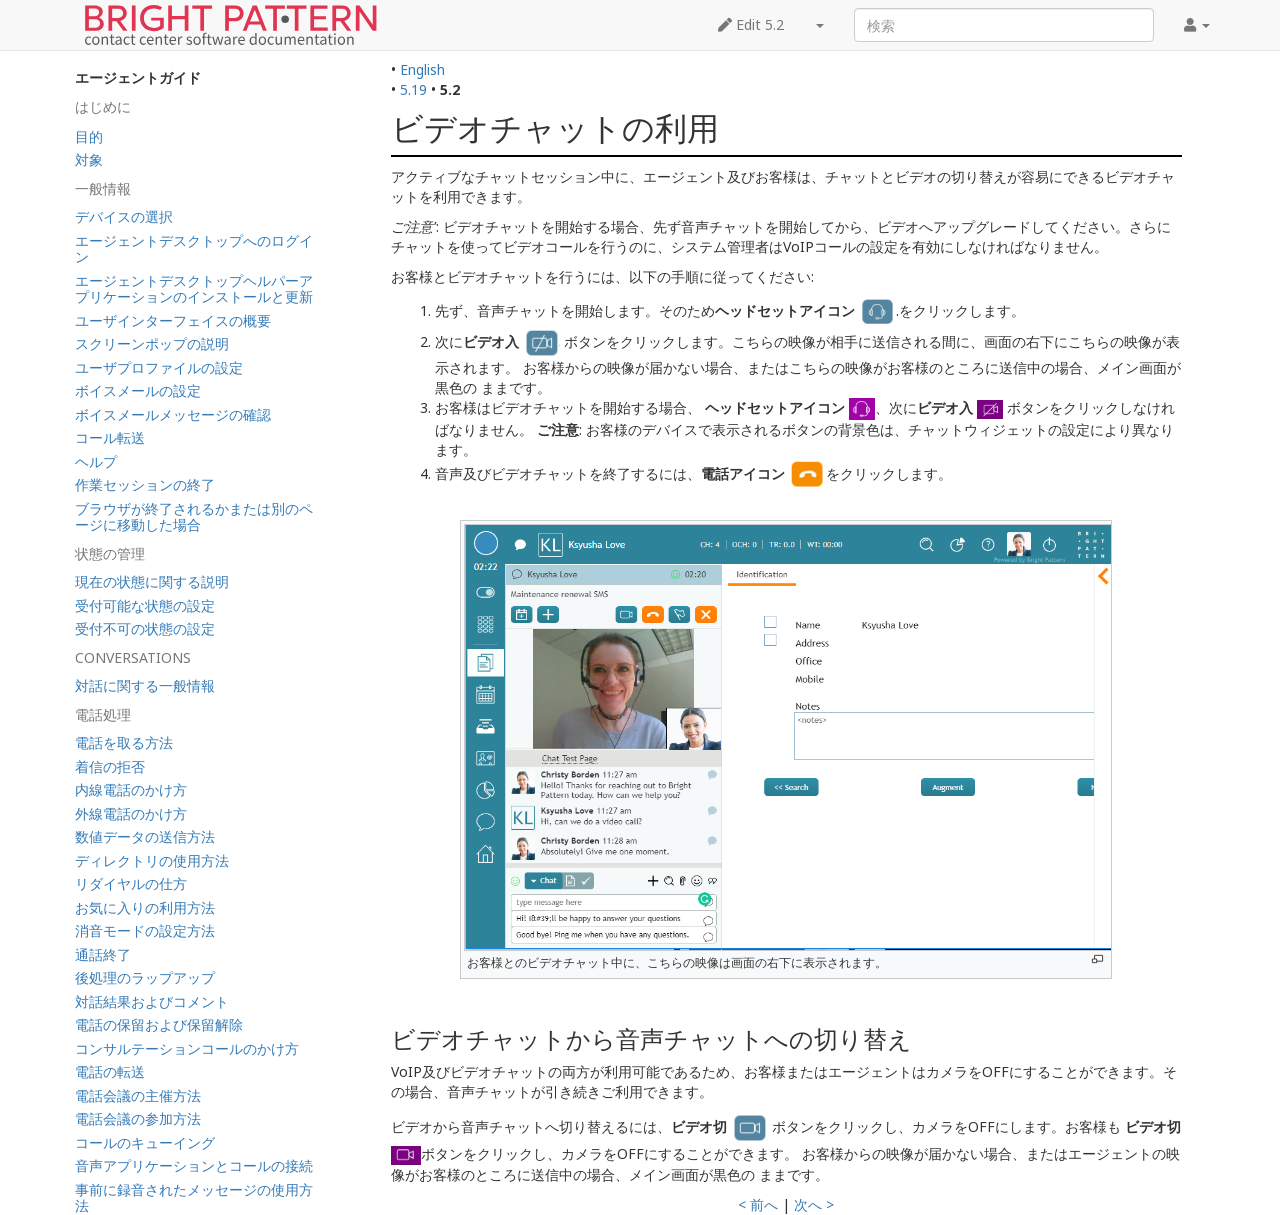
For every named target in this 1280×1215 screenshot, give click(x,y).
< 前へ (758, 1204)
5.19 (413, 89)
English (422, 69)
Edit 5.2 (751, 24)
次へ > (814, 1204)
